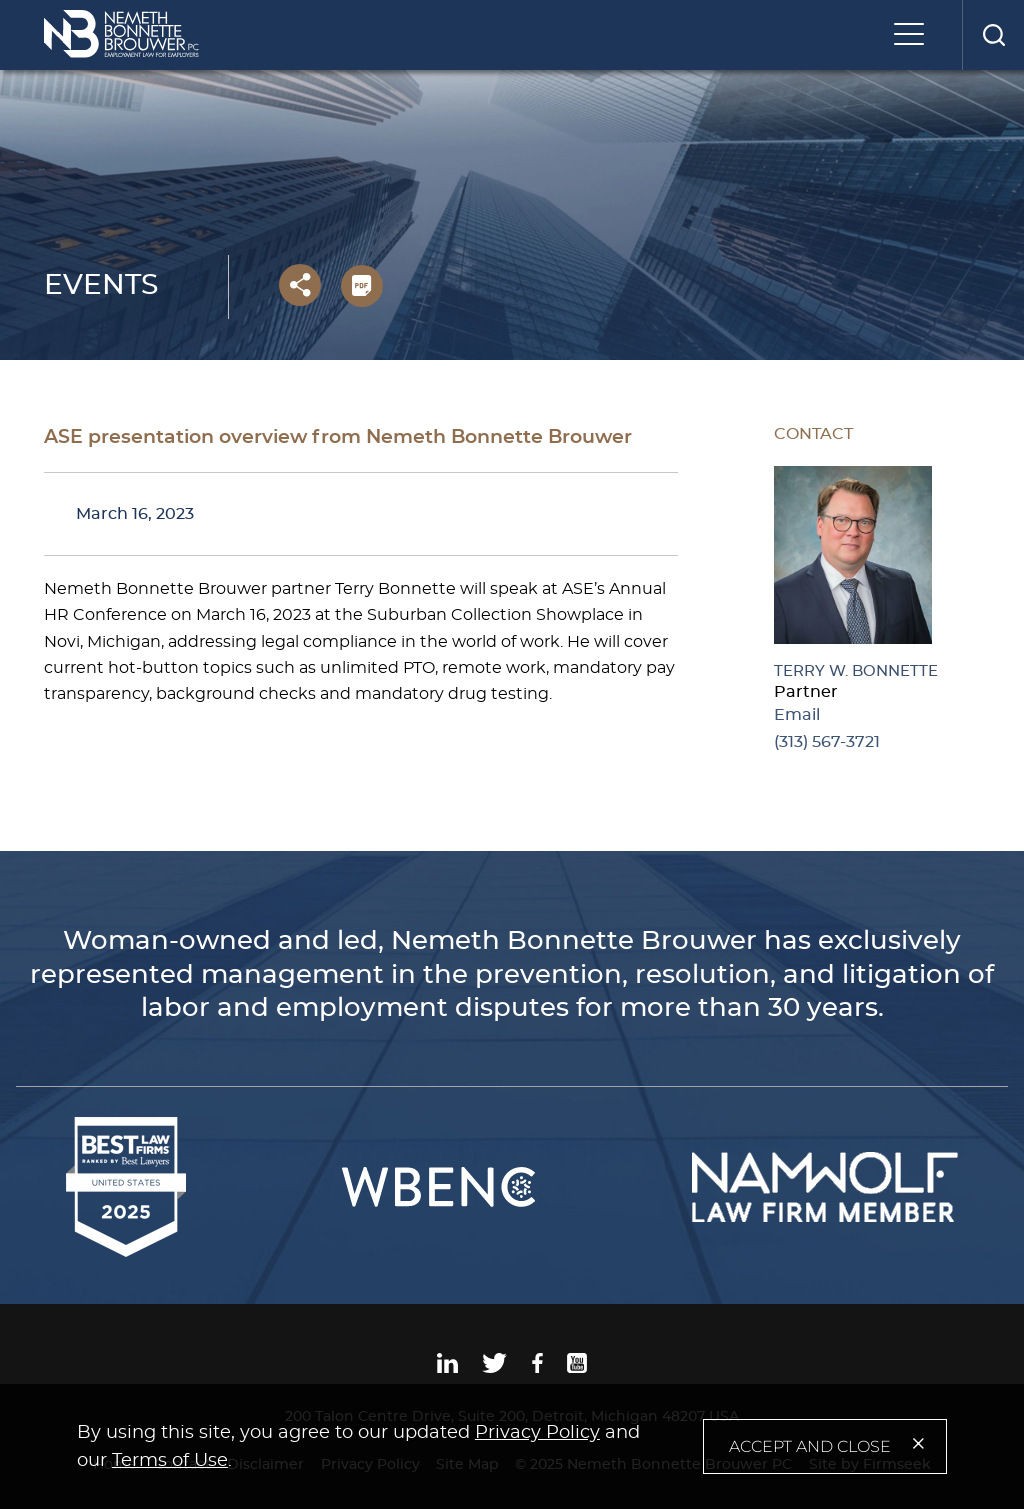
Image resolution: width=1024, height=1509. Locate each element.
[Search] (993, 35)
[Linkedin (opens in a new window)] (447, 1368)
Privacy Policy (537, 1433)
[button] (300, 285)
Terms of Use (170, 1461)
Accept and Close (810, 1446)
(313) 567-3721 (827, 742)
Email (797, 715)
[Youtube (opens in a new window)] (577, 1368)
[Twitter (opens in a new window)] (494, 1368)
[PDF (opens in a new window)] (362, 286)
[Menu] (914, 36)
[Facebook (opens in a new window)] (537, 1368)
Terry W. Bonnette (856, 671)
